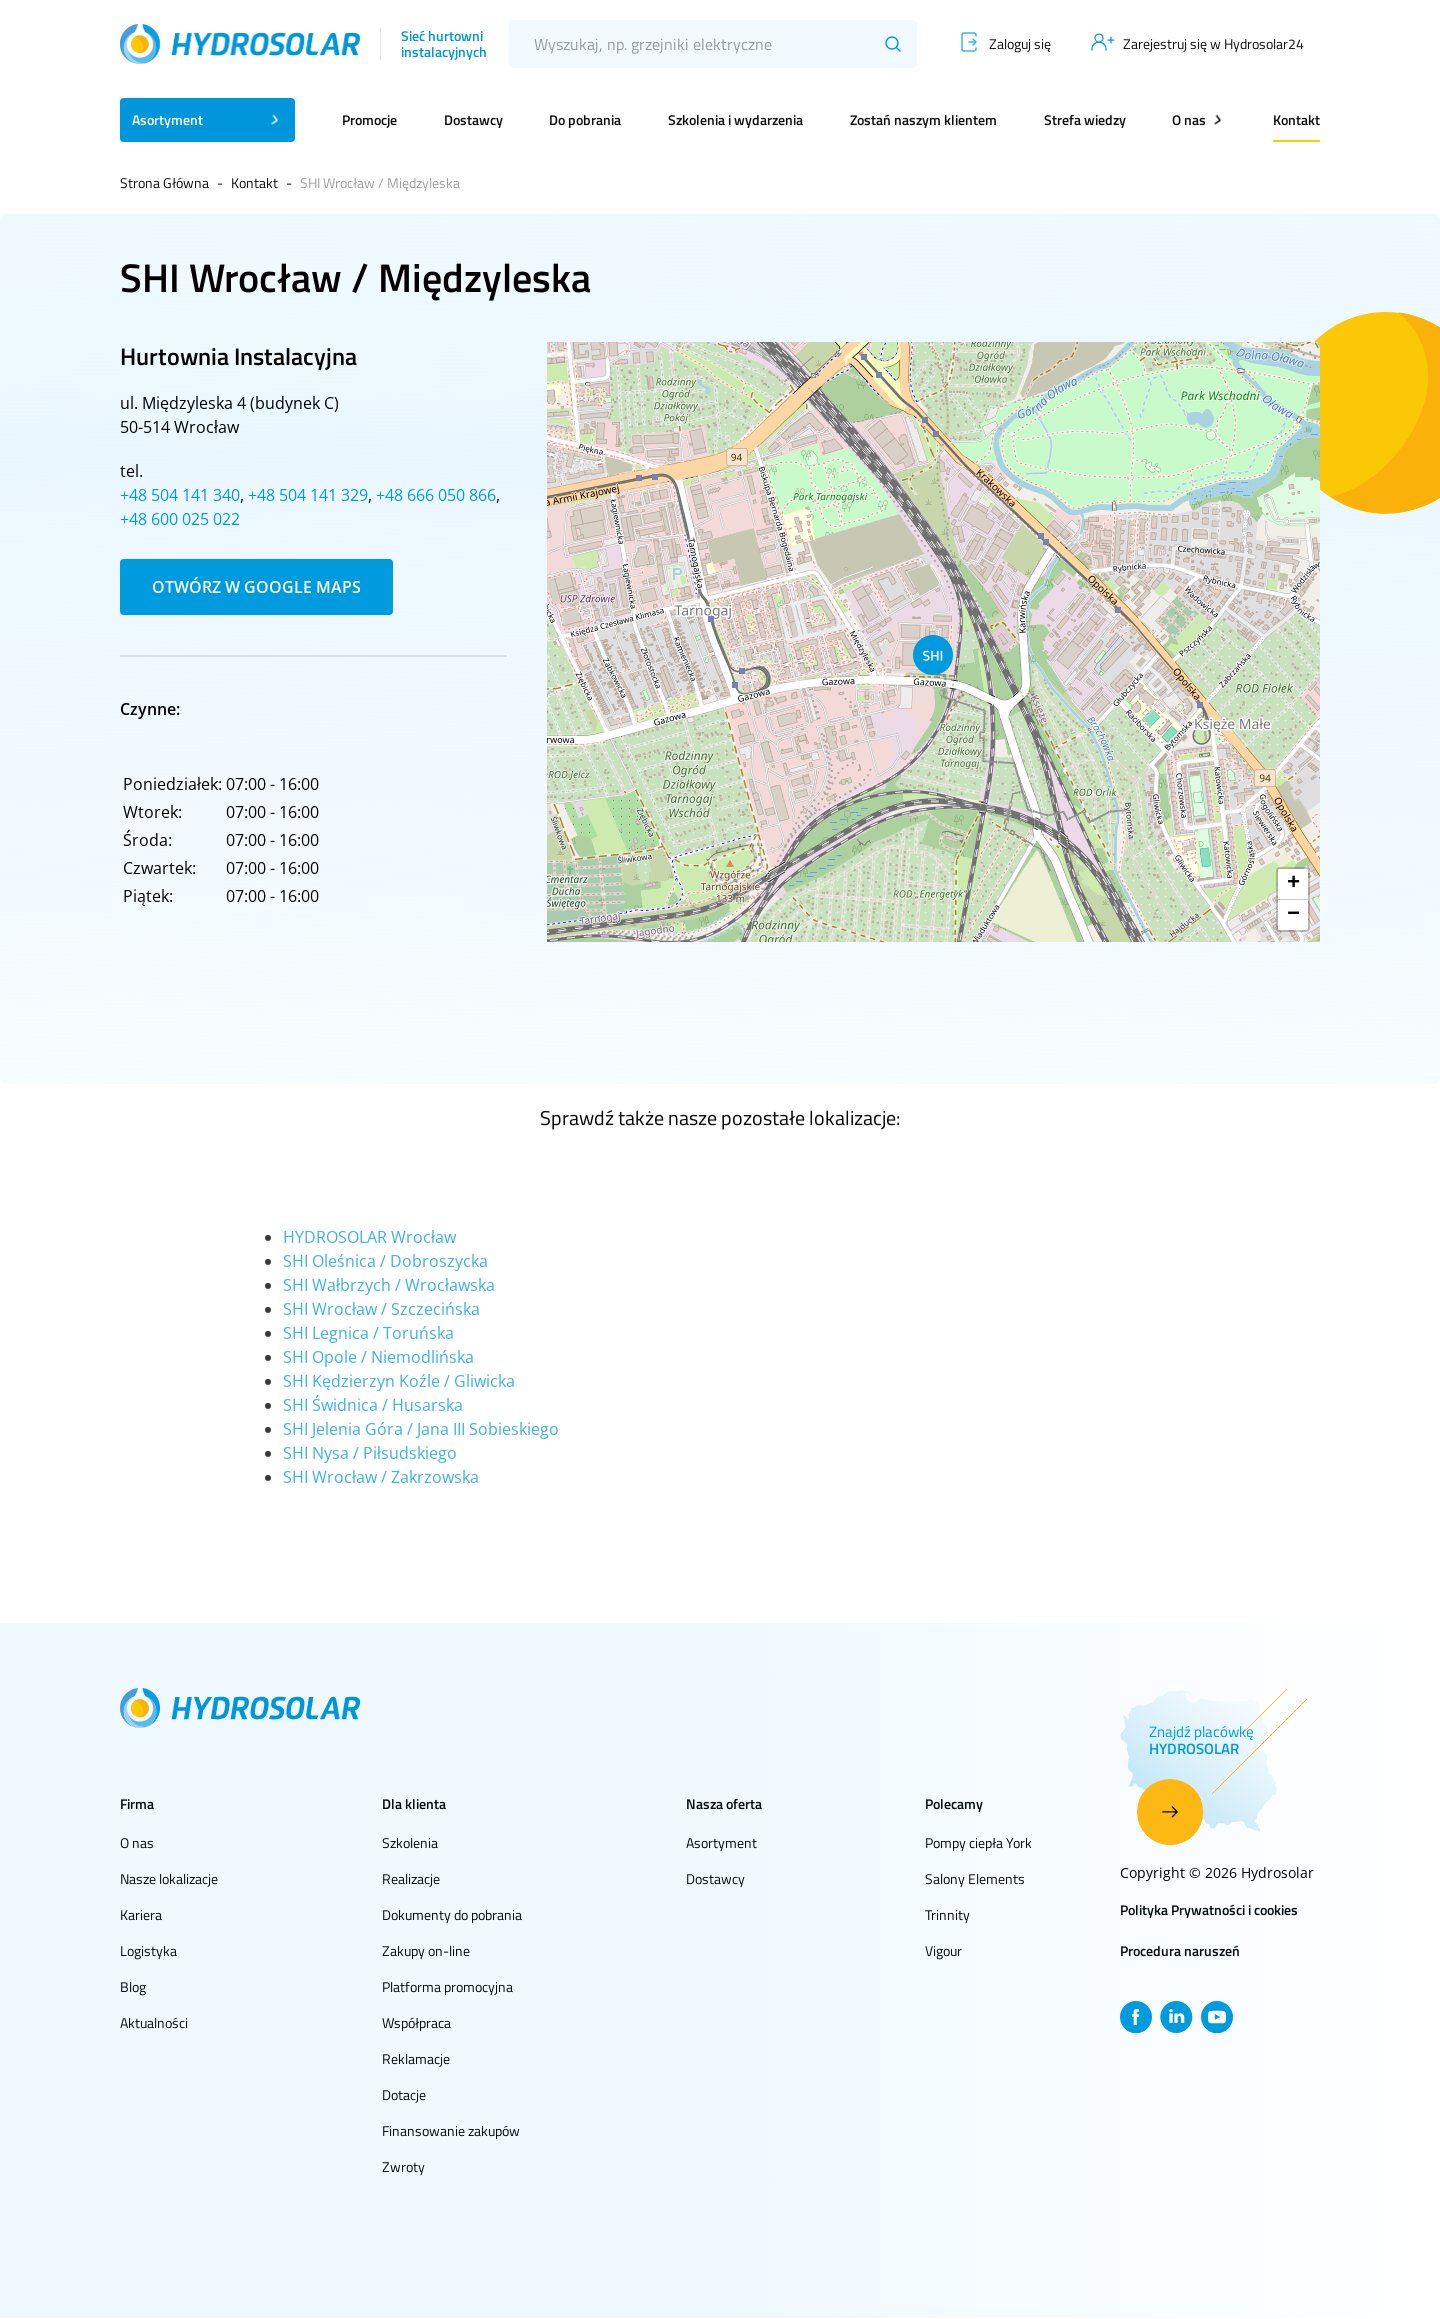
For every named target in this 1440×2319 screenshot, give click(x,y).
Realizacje (411, 1878)
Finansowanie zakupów (451, 2130)
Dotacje (404, 2094)
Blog (133, 1986)
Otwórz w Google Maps (256, 587)
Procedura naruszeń (1180, 1950)
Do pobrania (585, 119)
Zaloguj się (1020, 43)
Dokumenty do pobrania (452, 1914)
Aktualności (154, 2022)
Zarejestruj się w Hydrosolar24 (1213, 43)
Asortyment (721, 1842)
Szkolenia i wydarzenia (735, 119)
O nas (137, 1842)
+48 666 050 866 (436, 495)
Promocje (369, 119)
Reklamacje (416, 2058)
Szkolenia (410, 1842)
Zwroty (403, 2166)
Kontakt (1296, 119)
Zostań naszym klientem (923, 119)
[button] (933, 655)
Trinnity (947, 1914)
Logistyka (148, 1950)
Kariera (141, 1914)
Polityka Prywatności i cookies (1209, 1909)
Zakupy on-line (426, 1950)
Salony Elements (975, 1878)
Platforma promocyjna (447, 1986)
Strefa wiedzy (1085, 119)
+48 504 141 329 (308, 495)
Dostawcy (473, 119)
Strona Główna (164, 182)
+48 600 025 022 (180, 519)
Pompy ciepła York (978, 1842)
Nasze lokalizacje (169, 1878)
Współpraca (416, 2022)
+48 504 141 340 (180, 495)
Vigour (943, 1950)
